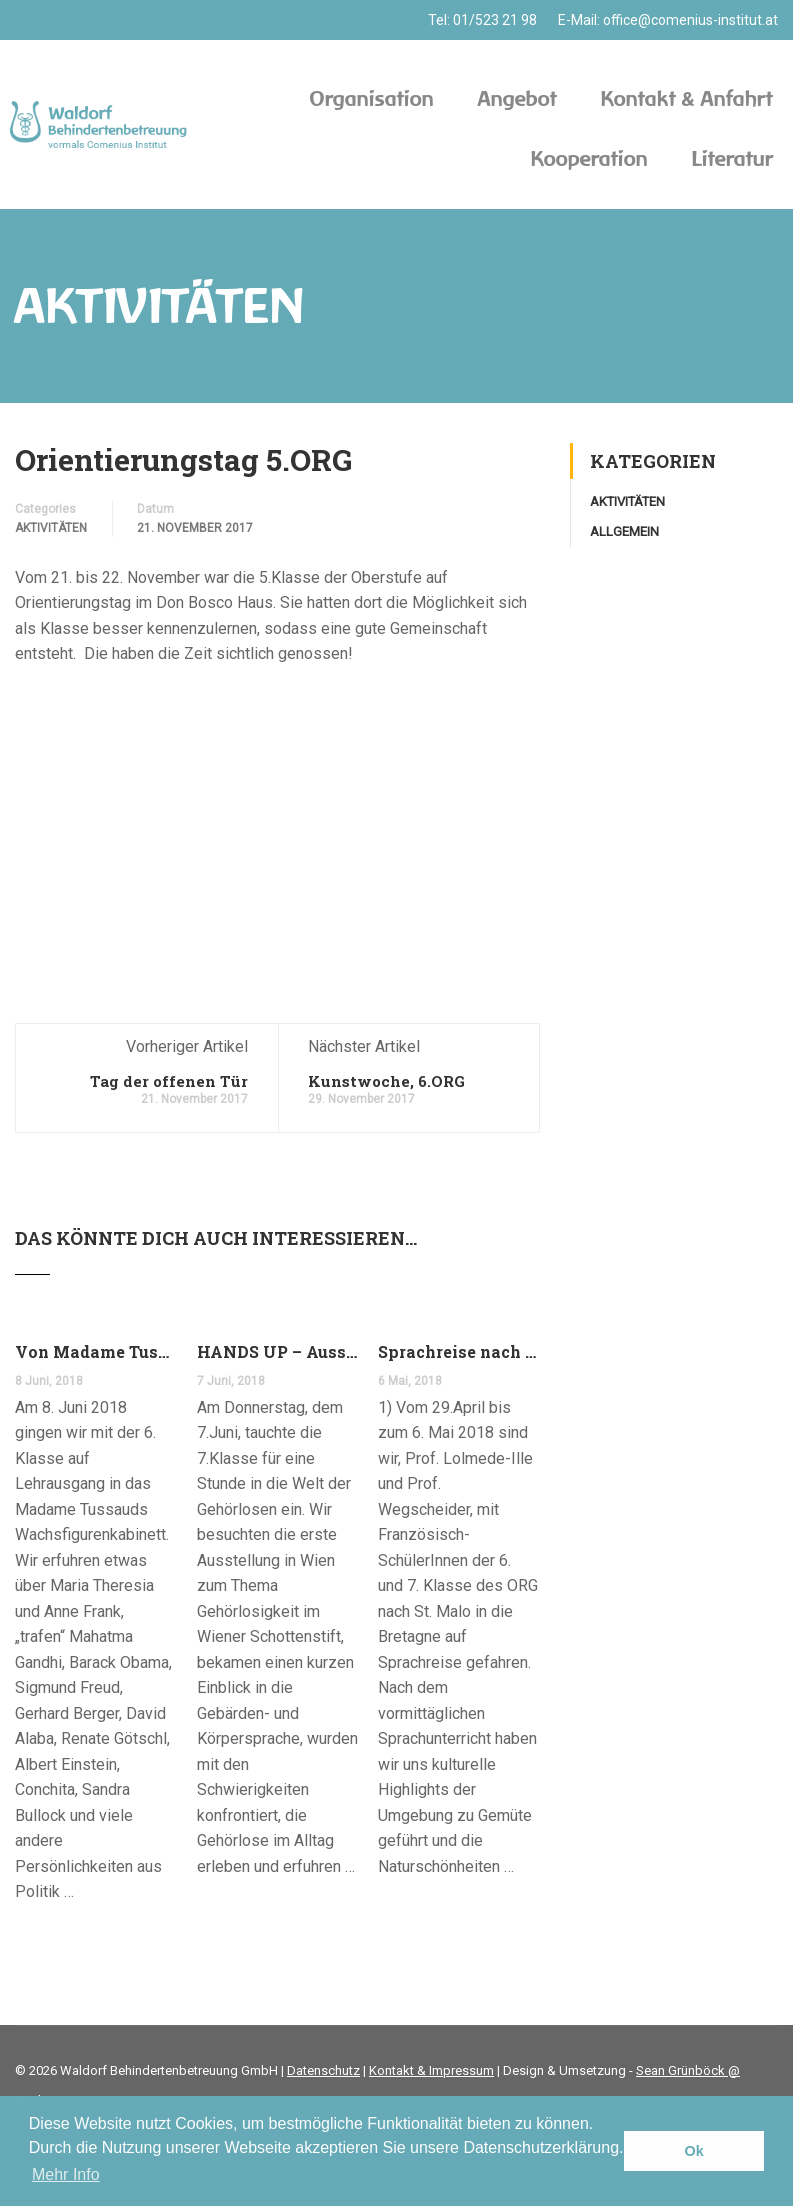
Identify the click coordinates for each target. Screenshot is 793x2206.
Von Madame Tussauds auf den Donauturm (96, 1351)
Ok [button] (694, 2151)
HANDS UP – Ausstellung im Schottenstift (278, 1351)
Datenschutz (323, 2070)
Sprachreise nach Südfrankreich (459, 1351)
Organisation (372, 98)
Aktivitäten (51, 528)
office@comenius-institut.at (690, 20)
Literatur (732, 158)
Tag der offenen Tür (169, 1081)
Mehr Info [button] (66, 2174)
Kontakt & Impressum (431, 2070)
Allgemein (624, 531)
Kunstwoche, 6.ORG (386, 1081)
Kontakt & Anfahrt (687, 98)
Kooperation (589, 158)
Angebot (517, 98)
